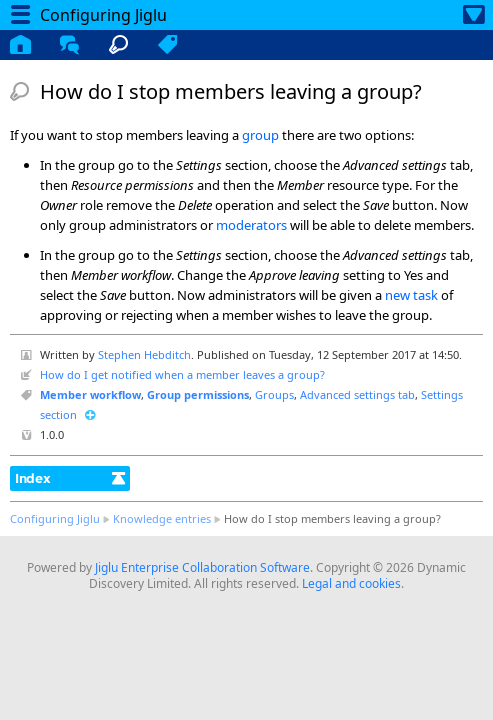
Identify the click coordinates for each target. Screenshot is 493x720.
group (260, 135)
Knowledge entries (162, 518)
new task (411, 295)
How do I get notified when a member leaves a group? (182, 374)
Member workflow (90, 394)
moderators (251, 225)
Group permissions (198, 394)
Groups (274, 394)
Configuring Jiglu (55, 518)
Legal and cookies (351, 583)
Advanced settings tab (357, 394)
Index (33, 478)
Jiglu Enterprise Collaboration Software (202, 567)
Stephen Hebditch (144, 354)
